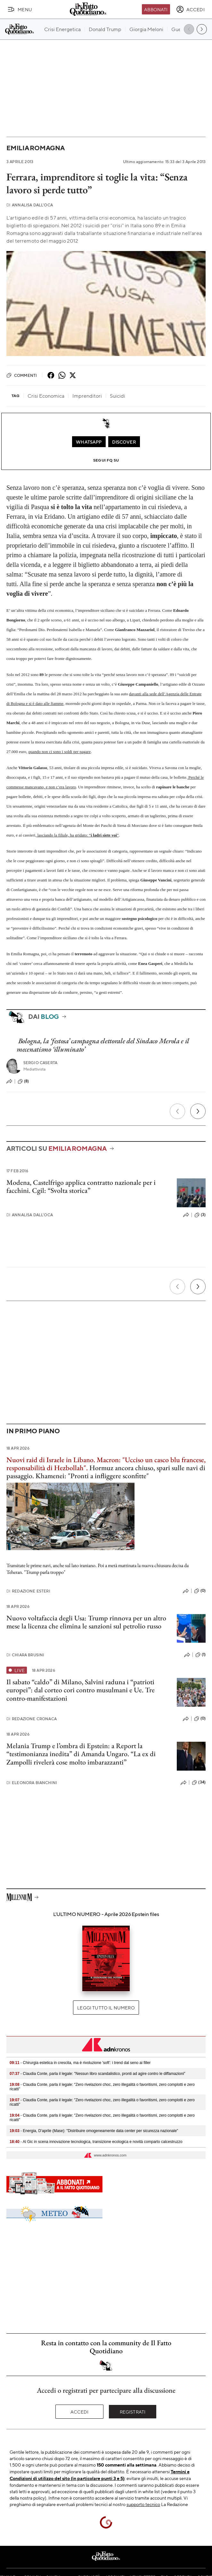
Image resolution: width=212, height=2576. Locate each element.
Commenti (21, 375)
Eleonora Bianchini (31, 1782)
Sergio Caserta (40, 1062)
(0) (200, 1590)
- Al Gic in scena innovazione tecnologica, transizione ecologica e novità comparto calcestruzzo (96, 2141)
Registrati (133, 2412)
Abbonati (155, 9)
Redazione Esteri (28, 1591)
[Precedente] (177, 1111)
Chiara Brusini (25, 1654)
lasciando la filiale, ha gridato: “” (77, 835)
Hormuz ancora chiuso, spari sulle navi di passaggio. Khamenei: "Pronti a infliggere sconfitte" (106, 1468)
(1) (200, 1654)
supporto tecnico (143, 2504)
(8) (23, 1081)
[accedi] (190, 9)
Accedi (79, 2412)
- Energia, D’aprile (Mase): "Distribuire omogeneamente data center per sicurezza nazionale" (94, 2131)
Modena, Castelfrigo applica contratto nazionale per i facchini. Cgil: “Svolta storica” (81, 1186)
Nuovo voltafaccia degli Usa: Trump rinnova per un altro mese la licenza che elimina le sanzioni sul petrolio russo (86, 1622)
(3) (200, 1215)
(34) (199, 1782)
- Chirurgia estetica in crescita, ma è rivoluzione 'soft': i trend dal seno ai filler (80, 2062)
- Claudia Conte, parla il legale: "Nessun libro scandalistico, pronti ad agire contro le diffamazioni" (97, 2073)
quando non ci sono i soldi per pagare (60, 751)
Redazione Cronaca (31, 1718)
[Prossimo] (198, 1111)
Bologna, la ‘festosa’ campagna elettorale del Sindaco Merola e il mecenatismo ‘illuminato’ (103, 1045)
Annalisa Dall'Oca (29, 205)
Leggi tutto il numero (106, 2007)
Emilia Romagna (35, 148)
